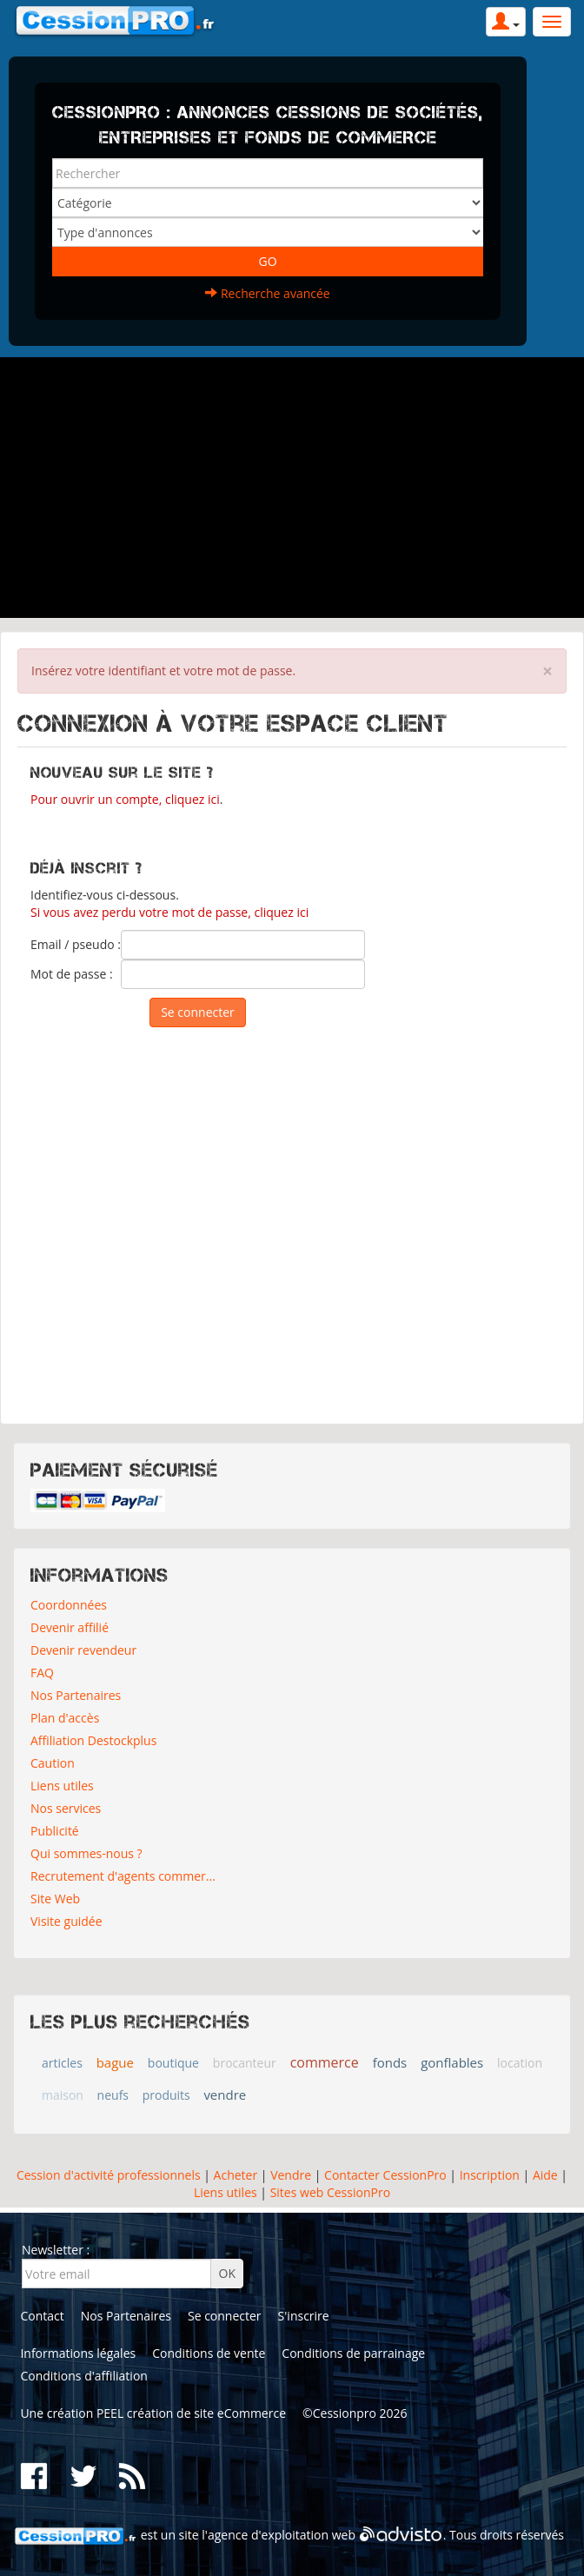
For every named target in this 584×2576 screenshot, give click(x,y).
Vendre (290, 2175)
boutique (173, 2063)
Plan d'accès (64, 1718)
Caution (52, 1763)
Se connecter (225, 2315)
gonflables (452, 2062)
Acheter (236, 2175)
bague (115, 2062)
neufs (113, 2095)
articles (62, 2063)
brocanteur (244, 2063)
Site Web (55, 1898)
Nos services (65, 1808)
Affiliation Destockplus (93, 1740)
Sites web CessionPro (330, 2192)
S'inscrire (303, 2315)
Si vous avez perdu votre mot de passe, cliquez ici (169, 912)
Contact (41, 2315)
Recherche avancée (267, 293)
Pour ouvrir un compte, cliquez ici (125, 799)
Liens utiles (62, 1785)
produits (166, 2095)
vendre (224, 2094)
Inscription (490, 2175)
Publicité (54, 1830)
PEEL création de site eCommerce (191, 2413)
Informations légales (78, 2353)
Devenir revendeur (83, 1650)
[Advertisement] (292, 487)
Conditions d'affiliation (84, 2375)
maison (62, 2095)
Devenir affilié (69, 1627)
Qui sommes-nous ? (86, 1853)
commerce (324, 2062)
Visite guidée (66, 1921)
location (519, 2063)
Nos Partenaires (75, 1695)
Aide (543, 2175)
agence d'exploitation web (281, 2534)
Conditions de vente (208, 2353)
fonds (390, 2062)
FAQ (42, 1672)
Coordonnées (68, 1605)
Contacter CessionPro (385, 2175)
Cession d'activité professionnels (109, 2175)
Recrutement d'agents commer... (123, 1876)
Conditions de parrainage (353, 2353)
